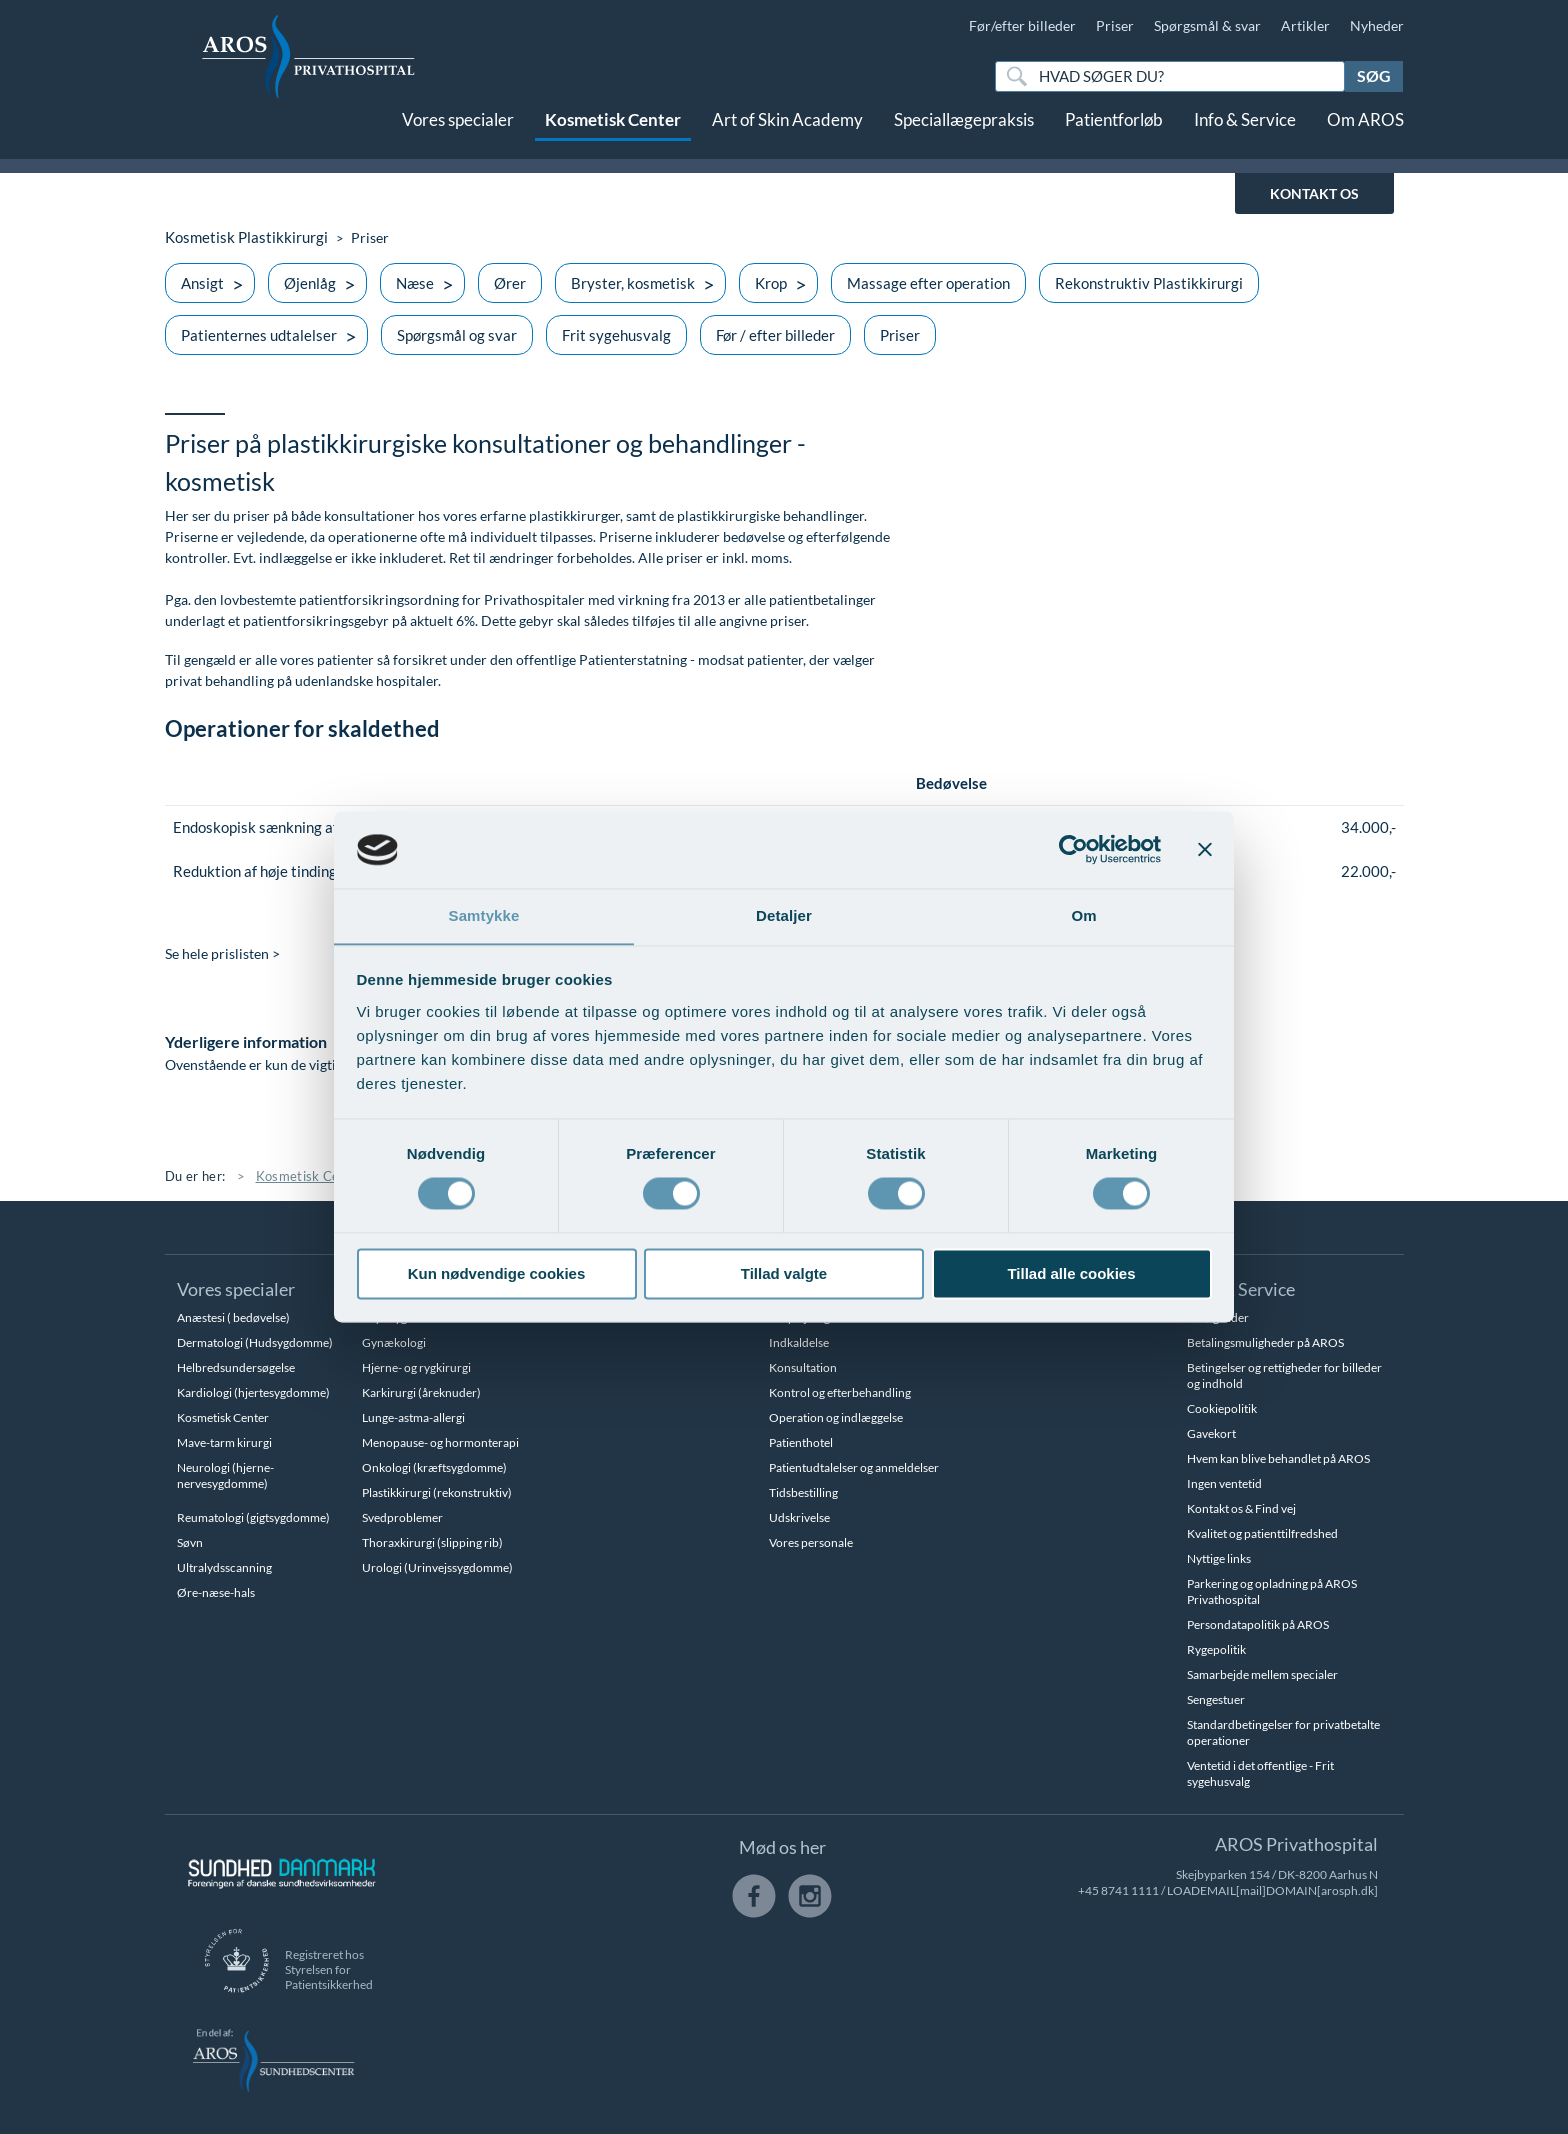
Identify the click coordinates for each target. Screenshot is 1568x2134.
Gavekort (1211, 1433)
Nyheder (1377, 25)
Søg (1374, 75)
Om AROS (1365, 137)
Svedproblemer (402, 1517)
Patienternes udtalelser (259, 335)
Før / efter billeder (775, 335)
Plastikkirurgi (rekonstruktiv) (437, 1492)
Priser (1115, 25)
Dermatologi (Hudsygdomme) (255, 1342)
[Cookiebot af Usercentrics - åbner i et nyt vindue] (1073, 849)
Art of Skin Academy (787, 137)
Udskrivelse (799, 1517)
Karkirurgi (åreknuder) (421, 1392)
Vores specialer (458, 137)
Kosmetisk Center (613, 137)
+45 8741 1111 (1118, 1890)
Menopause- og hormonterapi (440, 1442)
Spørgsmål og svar (457, 335)
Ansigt (202, 283)
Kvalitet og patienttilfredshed (1262, 1533)
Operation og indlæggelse (836, 1417)
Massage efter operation (928, 283)
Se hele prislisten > (222, 954)
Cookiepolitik (1222, 1408)
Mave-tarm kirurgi (224, 1442)
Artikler (1305, 25)
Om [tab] (1083, 915)
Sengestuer (1216, 1699)
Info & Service (1245, 137)
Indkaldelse (799, 1342)
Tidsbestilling (803, 1492)
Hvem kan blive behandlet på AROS (1278, 1458)
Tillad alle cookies (1071, 1274)
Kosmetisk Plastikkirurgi (241, 237)
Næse (415, 283)
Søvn (190, 1542)
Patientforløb (1114, 137)
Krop (771, 283)
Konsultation (803, 1367)
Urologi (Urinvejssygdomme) (437, 1567)
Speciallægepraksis (964, 137)
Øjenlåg (310, 283)
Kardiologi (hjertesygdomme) (253, 1392)
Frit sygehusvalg (616, 335)
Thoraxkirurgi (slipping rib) (432, 1542)
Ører (510, 283)
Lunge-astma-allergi (413, 1417)
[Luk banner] (1205, 849)
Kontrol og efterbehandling (840, 1392)
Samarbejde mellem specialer (1262, 1674)
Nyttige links (1219, 1558)
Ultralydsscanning (224, 1567)
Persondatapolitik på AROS (1258, 1624)
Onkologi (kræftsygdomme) (434, 1467)
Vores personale (811, 1542)
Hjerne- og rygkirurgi (416, 1367)
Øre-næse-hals (216, 1592)
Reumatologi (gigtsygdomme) (253, 1517)
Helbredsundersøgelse (236, 1367)
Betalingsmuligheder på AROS (1265, 1342)
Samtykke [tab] (484, 915)
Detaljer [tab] (784, 915)
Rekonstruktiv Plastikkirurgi (1149, 283)
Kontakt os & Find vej (1241, 1508)
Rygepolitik (1216, 1649)
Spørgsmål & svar (1207, 25)
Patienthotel (801, 1442)
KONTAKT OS (1314, 193)
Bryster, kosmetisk (633, 283)
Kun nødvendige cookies (497, 1274)
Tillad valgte (784, 1274)
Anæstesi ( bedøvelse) (233, 1317)
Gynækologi (394, 1342)
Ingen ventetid (1224, 1483)
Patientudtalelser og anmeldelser (854, 1467)
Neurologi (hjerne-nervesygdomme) (225, 1475)
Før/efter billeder (1022, 25)
